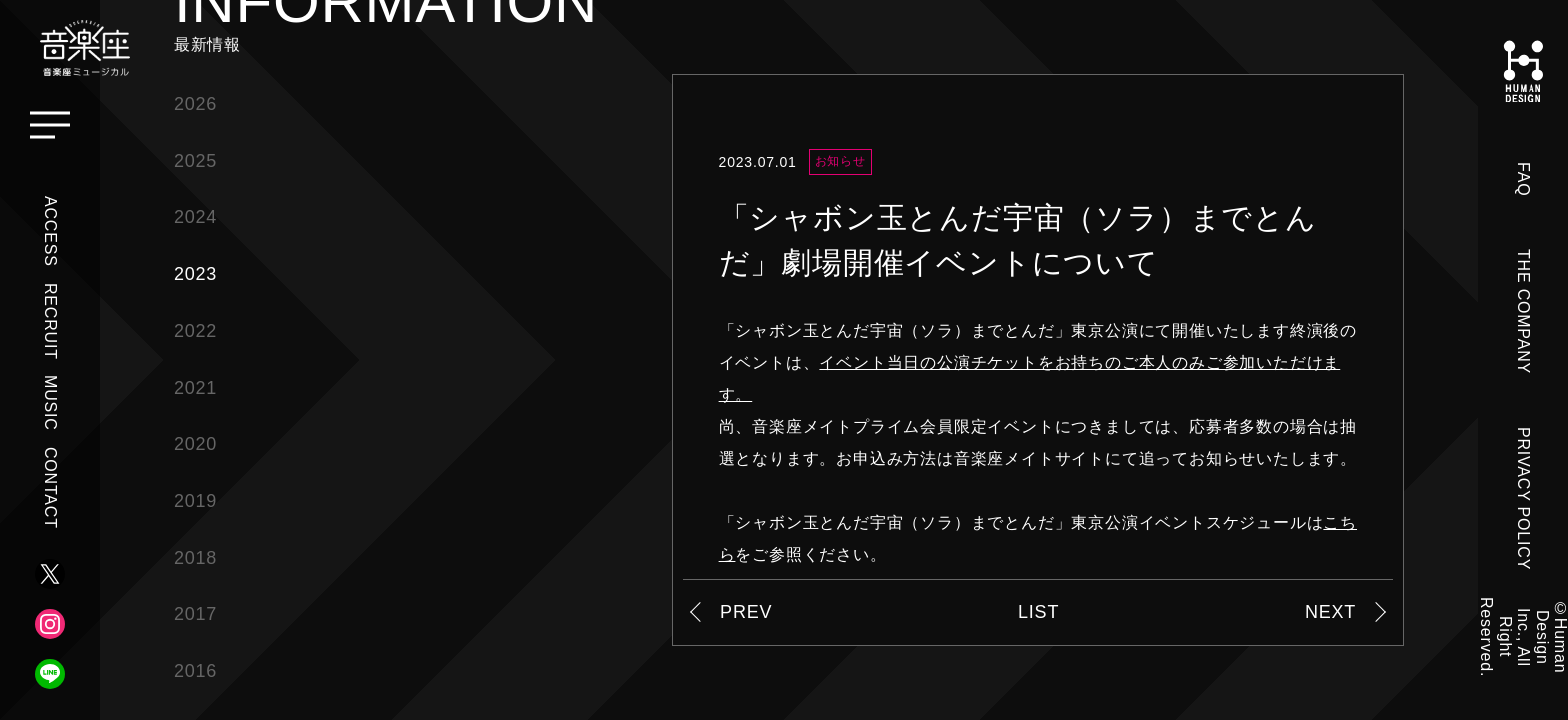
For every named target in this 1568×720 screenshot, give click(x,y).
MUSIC (50, 403)
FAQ (1523, 179)
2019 (195, 501)
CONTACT (50, 488)
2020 (195, 444)
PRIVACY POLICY (1523, 498)
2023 (195, 274)
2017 (195, 614)
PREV (746, 612)
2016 (195, 671)
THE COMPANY (1523, 311)
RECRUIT (50, 321)
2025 (195, 161)
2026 (195, 104)
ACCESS (50, 231)
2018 (195, 558)
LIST (1038, 612)
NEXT (1330, 612)
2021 (195, 388)
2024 (195, 217)
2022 (195, 331)
